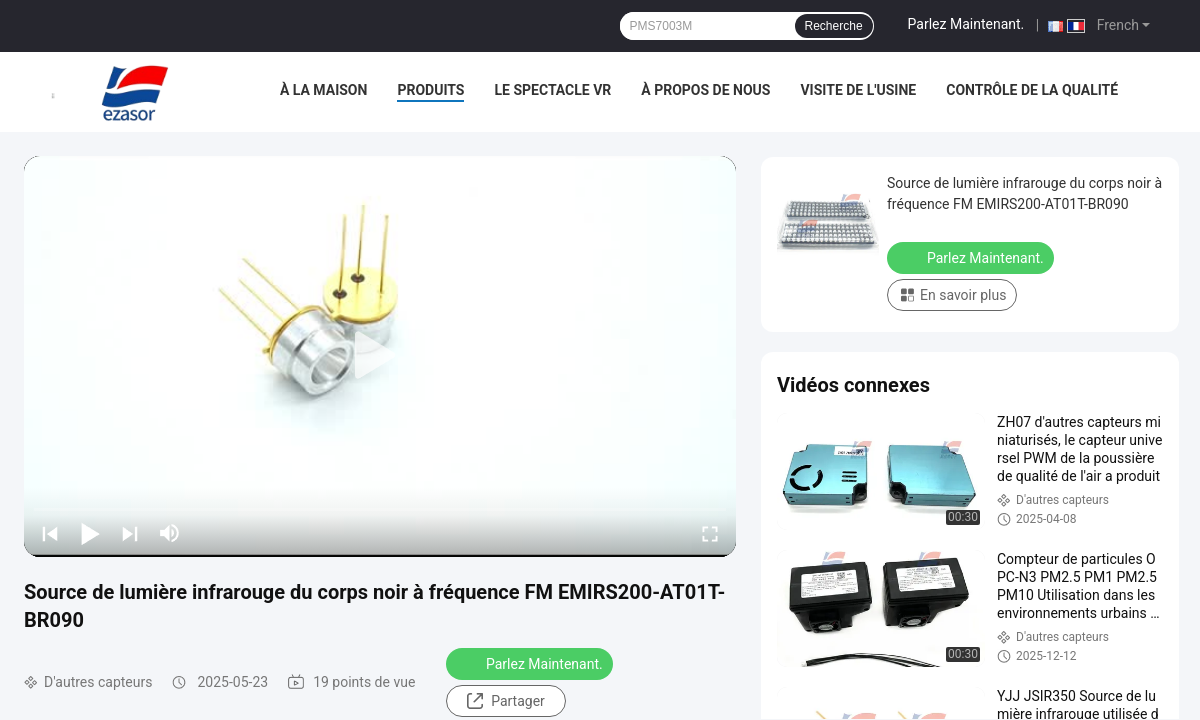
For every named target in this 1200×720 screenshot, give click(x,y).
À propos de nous (705, 90)
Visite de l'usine (858, 90)
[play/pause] (90, 533)
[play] (380, 356)
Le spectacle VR (552, 90)
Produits (430, 90)
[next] (130, 533)
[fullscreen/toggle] (710, 533)
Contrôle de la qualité (1032, 90)
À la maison (324, 90)
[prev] (50, 533)
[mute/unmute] (170, 533)
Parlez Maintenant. (966, 24)
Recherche (834, 26)
